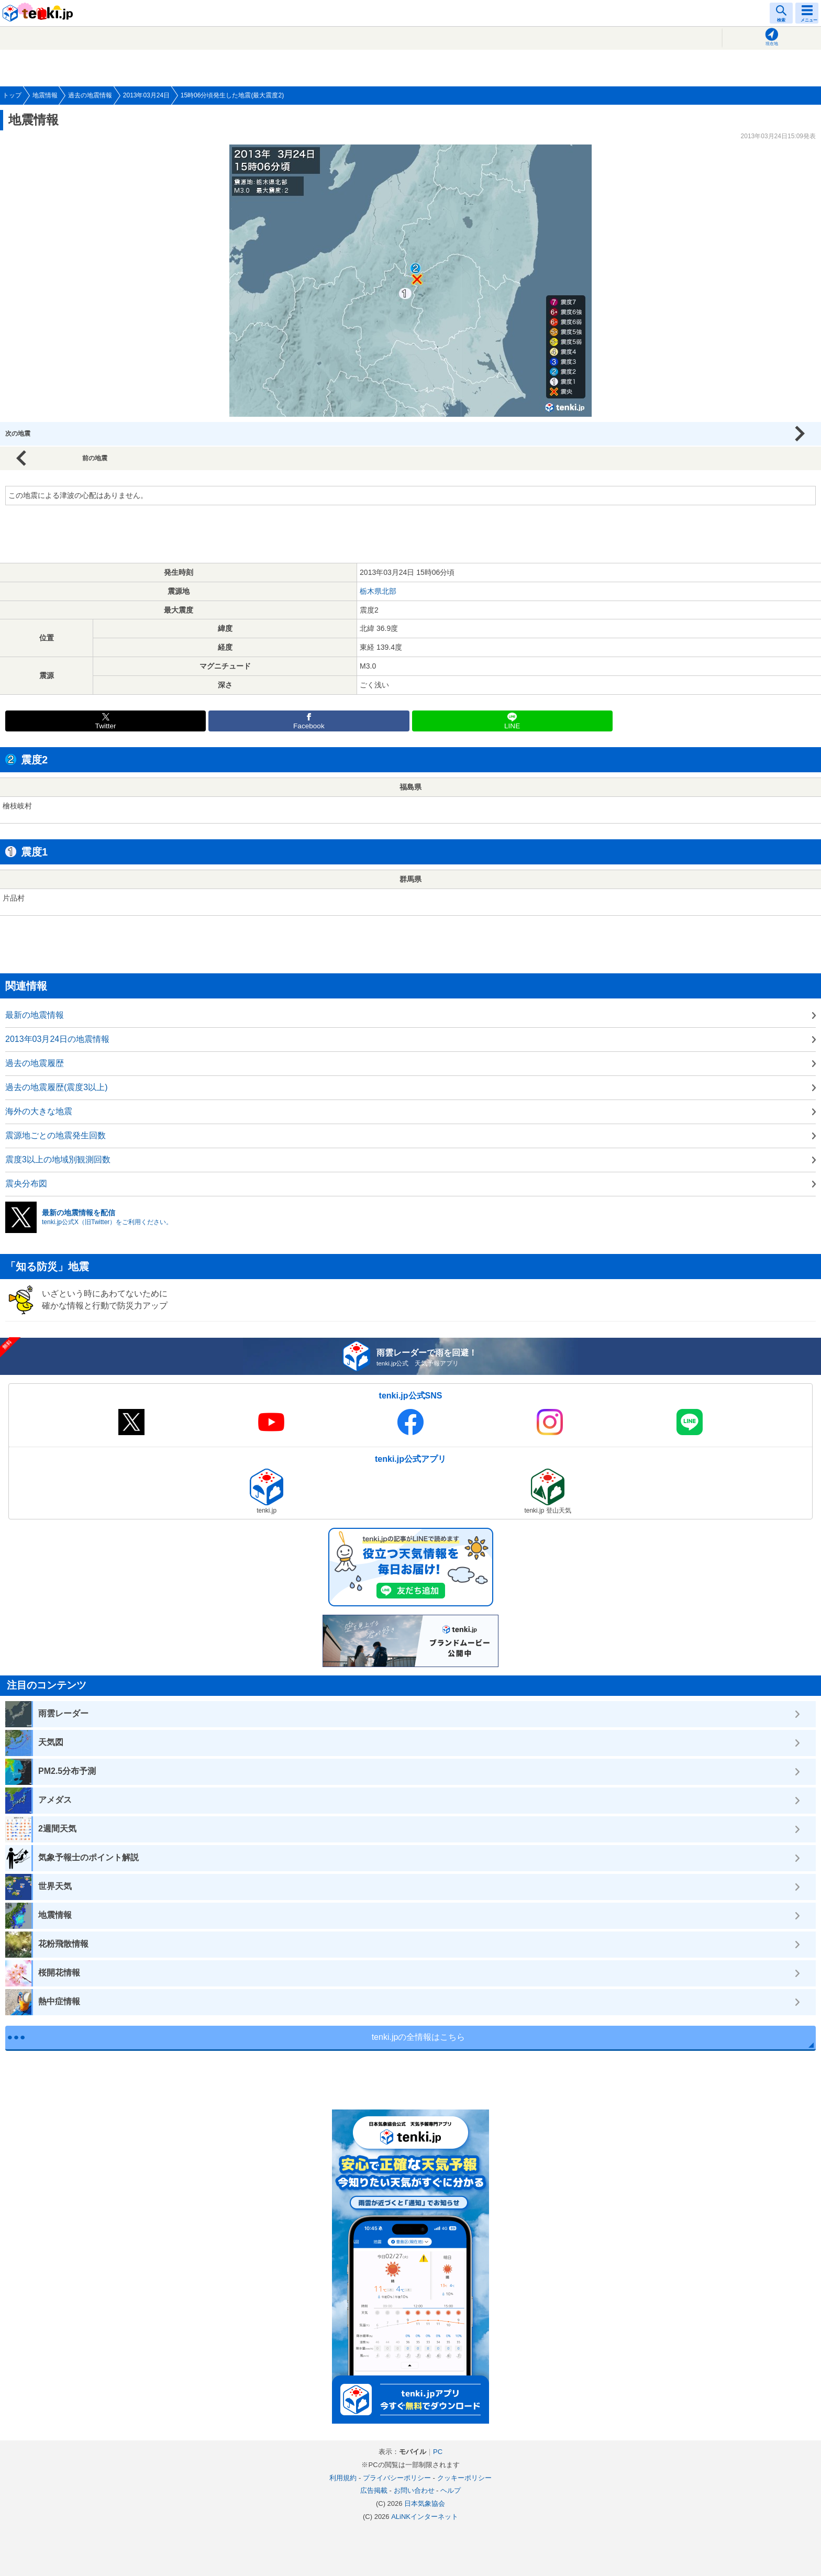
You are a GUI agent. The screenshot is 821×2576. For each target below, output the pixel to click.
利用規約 (343, 2478)
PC (437, 2452)
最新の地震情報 (34, 1015)
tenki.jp (39, 13)
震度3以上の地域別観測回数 (57, 1159)
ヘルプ (450, 2490)
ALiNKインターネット (424, 2517)
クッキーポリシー (464, 2478)
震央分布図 (26, 1183)
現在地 (771, 43)
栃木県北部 (378, 591)
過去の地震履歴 (34, 1063)
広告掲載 (373, 2490)
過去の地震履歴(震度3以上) (56, 1087)
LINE (512, 726)
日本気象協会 (424, 2503)
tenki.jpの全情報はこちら (418, 2037)
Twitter (105, 726)
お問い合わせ (414, 2490)
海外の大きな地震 (38, 1111)
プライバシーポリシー (397, 2478)
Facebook (309, 726)
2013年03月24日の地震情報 (57, 1039)
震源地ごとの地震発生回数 (55, 1135)
